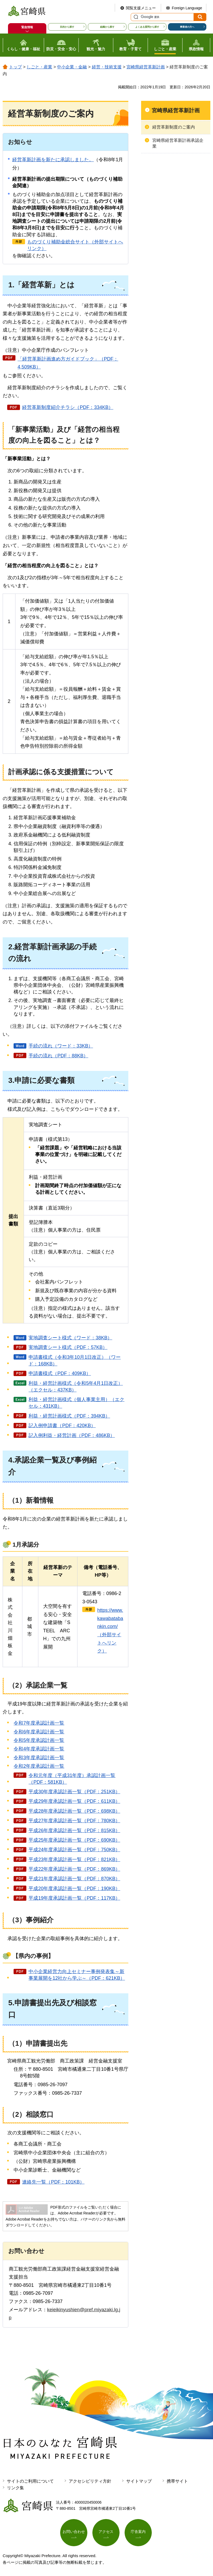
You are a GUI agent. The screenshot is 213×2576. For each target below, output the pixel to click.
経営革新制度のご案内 (173, 127)
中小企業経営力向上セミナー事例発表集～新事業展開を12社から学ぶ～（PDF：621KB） (76, 1975)
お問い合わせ (74, 2531)
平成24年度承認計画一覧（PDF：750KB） (74, 1849)
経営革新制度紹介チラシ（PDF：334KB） (67, 407)
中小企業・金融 (72, 67)
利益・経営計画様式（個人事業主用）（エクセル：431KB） (76, 1403)
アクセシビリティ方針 (90, 2481)
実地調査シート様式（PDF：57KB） (67, 1347)
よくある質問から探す (147, 27)
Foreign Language (187, 8)
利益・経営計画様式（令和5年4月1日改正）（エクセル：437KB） (75, 1387)
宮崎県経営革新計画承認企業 (177, 143)
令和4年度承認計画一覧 (39, 1748)
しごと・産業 (39, 67)
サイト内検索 (135, 17)
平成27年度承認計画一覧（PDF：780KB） (74, 1820)
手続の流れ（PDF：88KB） (58, 1055)
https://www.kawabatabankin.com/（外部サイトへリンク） (110, 1631)
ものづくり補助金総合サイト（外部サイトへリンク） (75, 245)
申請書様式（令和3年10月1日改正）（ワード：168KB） (74, 1360)
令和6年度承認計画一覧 (39, 1731)
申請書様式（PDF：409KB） (59, 1373)
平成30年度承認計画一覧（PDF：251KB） (74, 1791)
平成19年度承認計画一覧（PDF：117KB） (74, 1898)
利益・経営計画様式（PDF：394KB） (69, 1416)
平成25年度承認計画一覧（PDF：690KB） (74, 1840)
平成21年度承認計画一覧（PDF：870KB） (74, 1878)
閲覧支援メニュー (141, 8)
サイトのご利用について (30, 2481)
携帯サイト (177, 2481)
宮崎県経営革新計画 (145, 67)
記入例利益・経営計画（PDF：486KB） (71, 1435)
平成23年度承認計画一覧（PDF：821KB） (74, 1859)
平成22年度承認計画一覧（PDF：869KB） (74, 1869)
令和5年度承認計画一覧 (39, 1740)
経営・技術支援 (107, 67)
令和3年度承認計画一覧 (39, 1757)
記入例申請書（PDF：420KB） (62, 1425)
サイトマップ (139, 2481)
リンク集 (15, 2488)
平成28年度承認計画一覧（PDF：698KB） (74, 1811)
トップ (15, 67)
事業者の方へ (187, 27)
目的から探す (67, 27)
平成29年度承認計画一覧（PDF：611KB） (74, 1801)
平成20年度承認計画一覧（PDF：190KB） (74, 1888)
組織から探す (107, 27)
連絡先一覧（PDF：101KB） (53, 2182)
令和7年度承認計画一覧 (39, 1723)
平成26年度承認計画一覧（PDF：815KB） (74, 1830)
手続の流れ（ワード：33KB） (60, 1046)
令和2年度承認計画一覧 (39, 1766)
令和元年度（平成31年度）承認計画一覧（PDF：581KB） (71, 1779)
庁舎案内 (138, 2531)
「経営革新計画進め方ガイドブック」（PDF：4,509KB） (68, 363)
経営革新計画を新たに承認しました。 (53, 159)
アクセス (106, 2531)
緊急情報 (27, 27)
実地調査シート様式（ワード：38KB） (70, 1337)
